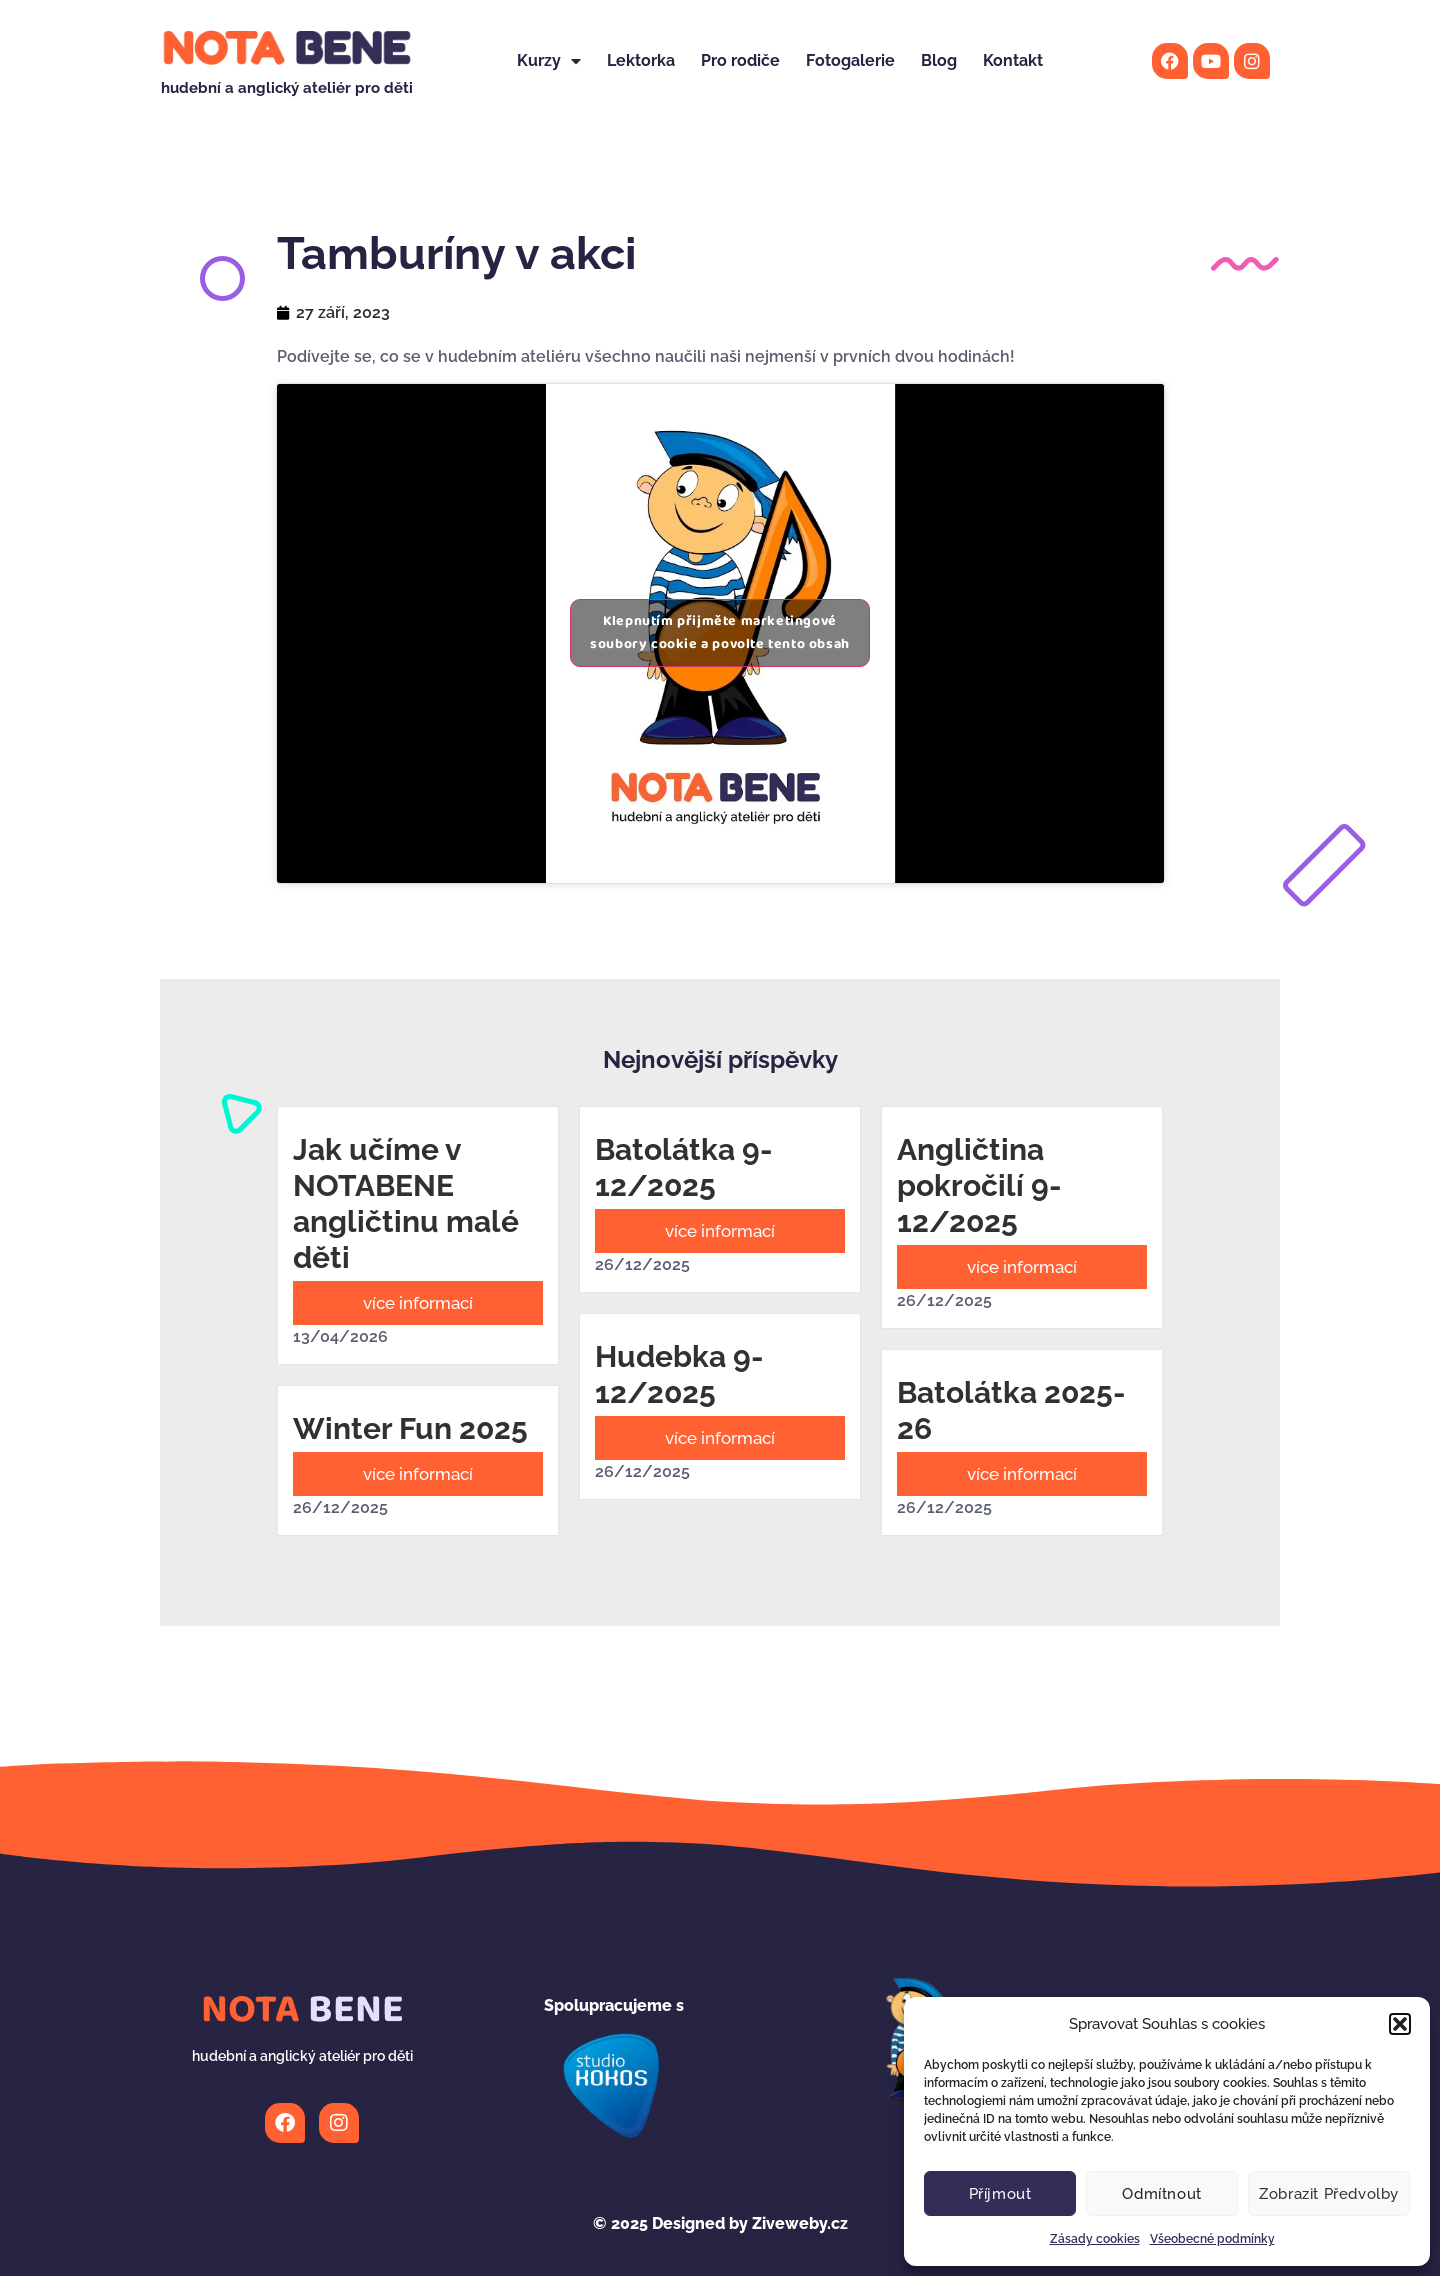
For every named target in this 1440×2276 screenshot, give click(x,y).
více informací (418, 1303)
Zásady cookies (1095, 2239)
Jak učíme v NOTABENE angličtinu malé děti (406, 1203)
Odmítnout (1161, 2194)
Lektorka (641, 60)
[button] (1400, 2024)
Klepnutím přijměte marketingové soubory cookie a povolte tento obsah (720, 632)
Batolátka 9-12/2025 (684, 1167)
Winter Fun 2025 (410, 1428)
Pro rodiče (740, 60)
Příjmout (1000, 2194)
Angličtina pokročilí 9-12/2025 (979, 1185)
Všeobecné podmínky (1212, 2239)
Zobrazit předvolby (1329, 2194)
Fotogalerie (850, 60)
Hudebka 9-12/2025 (679, 1374)
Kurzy (549, 61)
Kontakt (1013, 60)
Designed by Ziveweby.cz (720, 2223)
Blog (939, 60)
